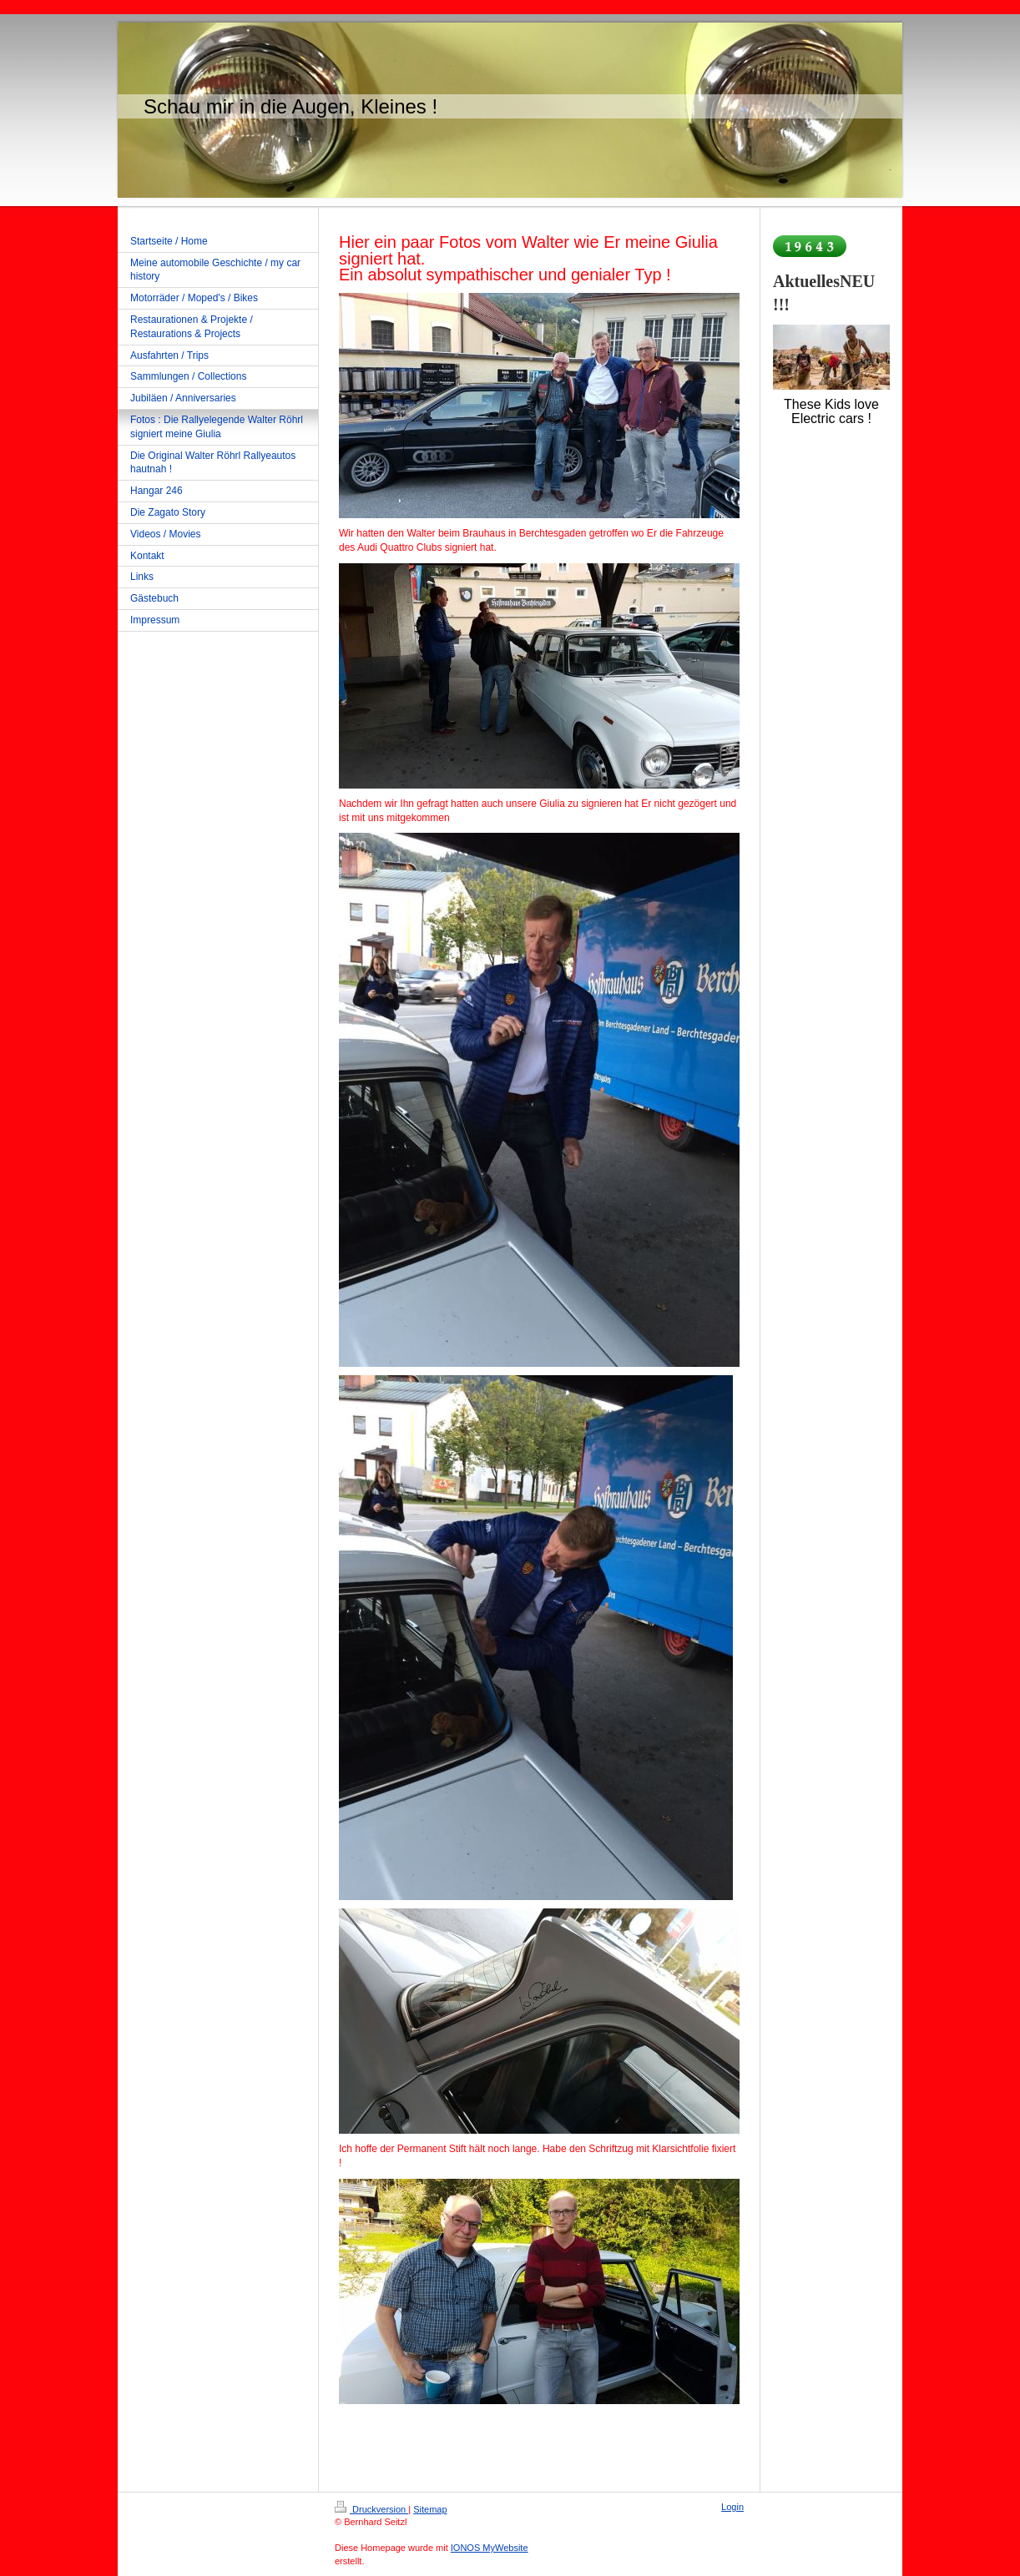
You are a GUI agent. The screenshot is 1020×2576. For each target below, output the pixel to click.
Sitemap (430, 2509)
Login (732, 2507)
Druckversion (371, 2509)
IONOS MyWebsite (489, 2548)
